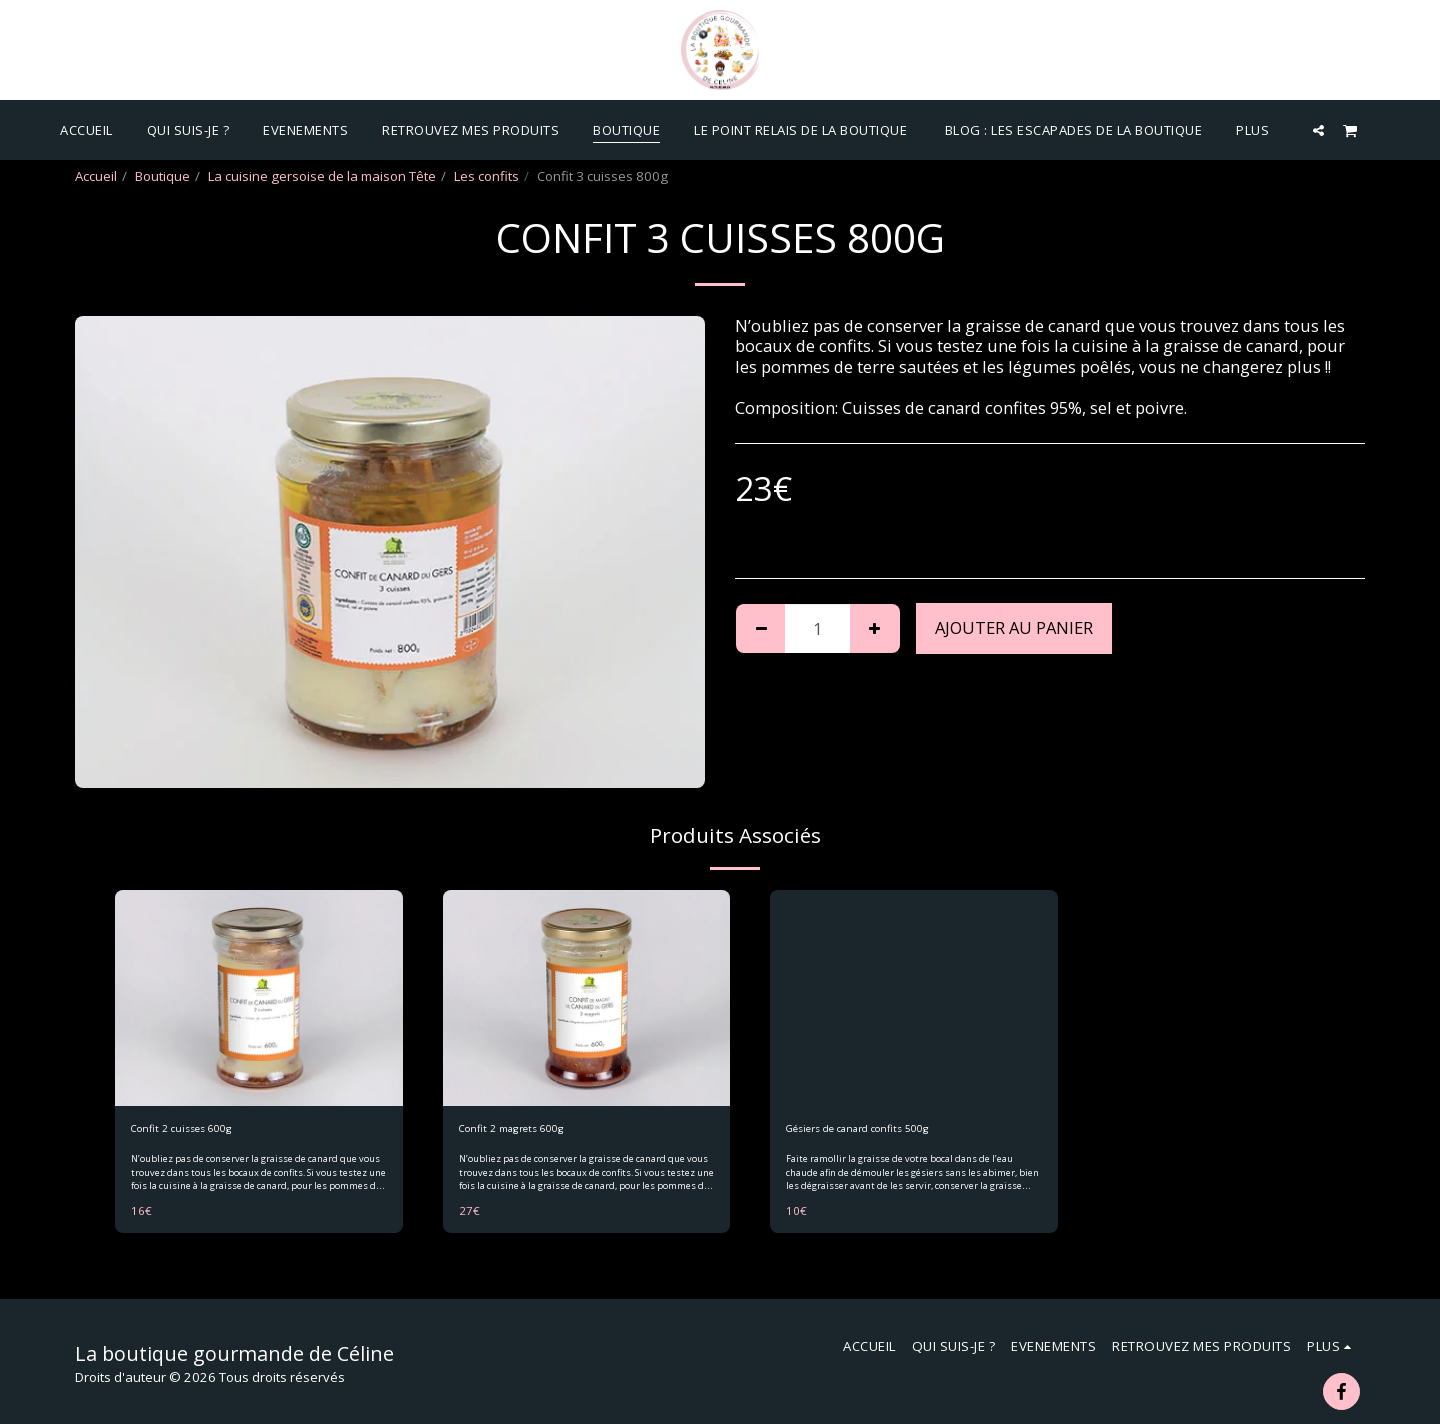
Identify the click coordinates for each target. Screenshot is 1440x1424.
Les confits (486, 176)
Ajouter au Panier (1014, 627)
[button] (1318, 130)
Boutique (162, 176)
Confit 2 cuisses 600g (196, 1131)
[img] (259, 998)
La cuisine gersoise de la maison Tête (322, 176)
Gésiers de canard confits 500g (882, 1131)
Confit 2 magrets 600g (527, 1131)
